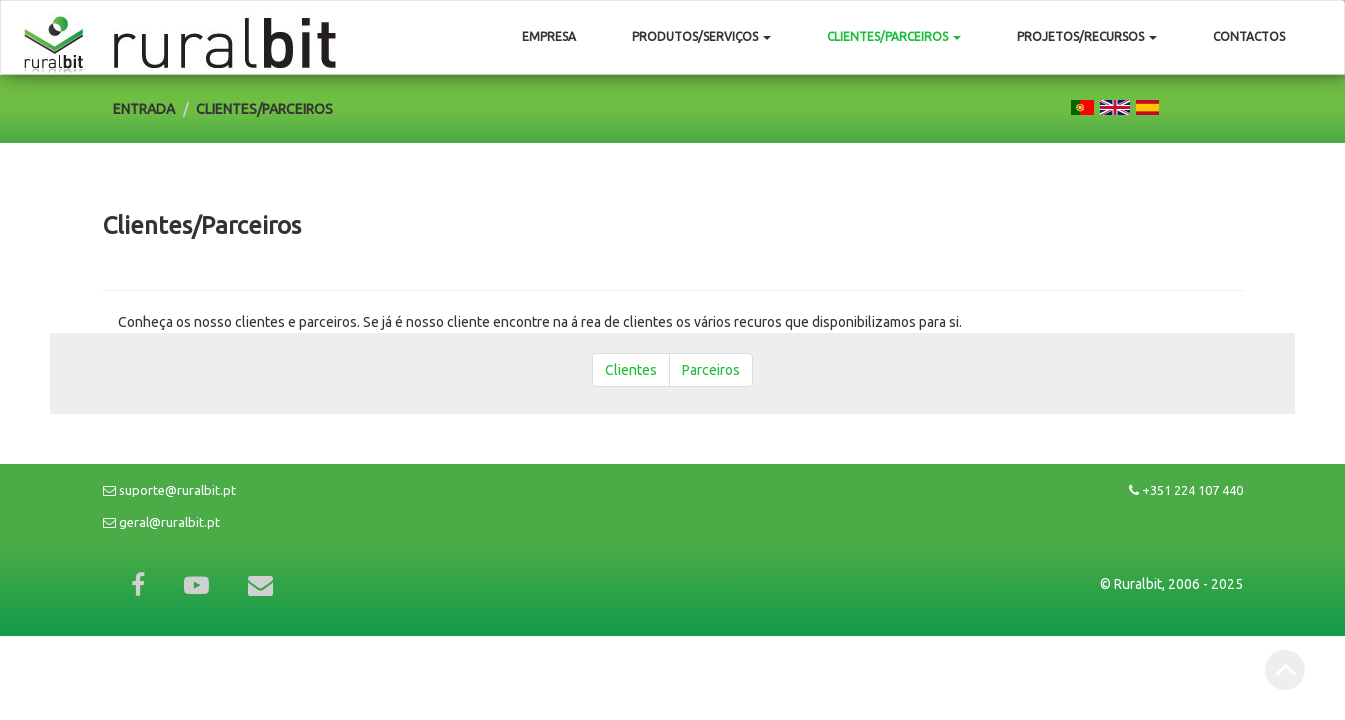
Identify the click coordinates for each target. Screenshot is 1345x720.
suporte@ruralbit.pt (169, 490)
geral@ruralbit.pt (161, 522)
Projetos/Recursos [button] (1087, 36)
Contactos (1249, 36)
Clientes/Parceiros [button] (894, 36)
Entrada (144, 109)
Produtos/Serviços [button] (701, 36)
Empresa (549, 36)
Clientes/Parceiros (264, 109)
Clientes (631, 370)
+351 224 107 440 (1186, 490)
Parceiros (711, 370)
